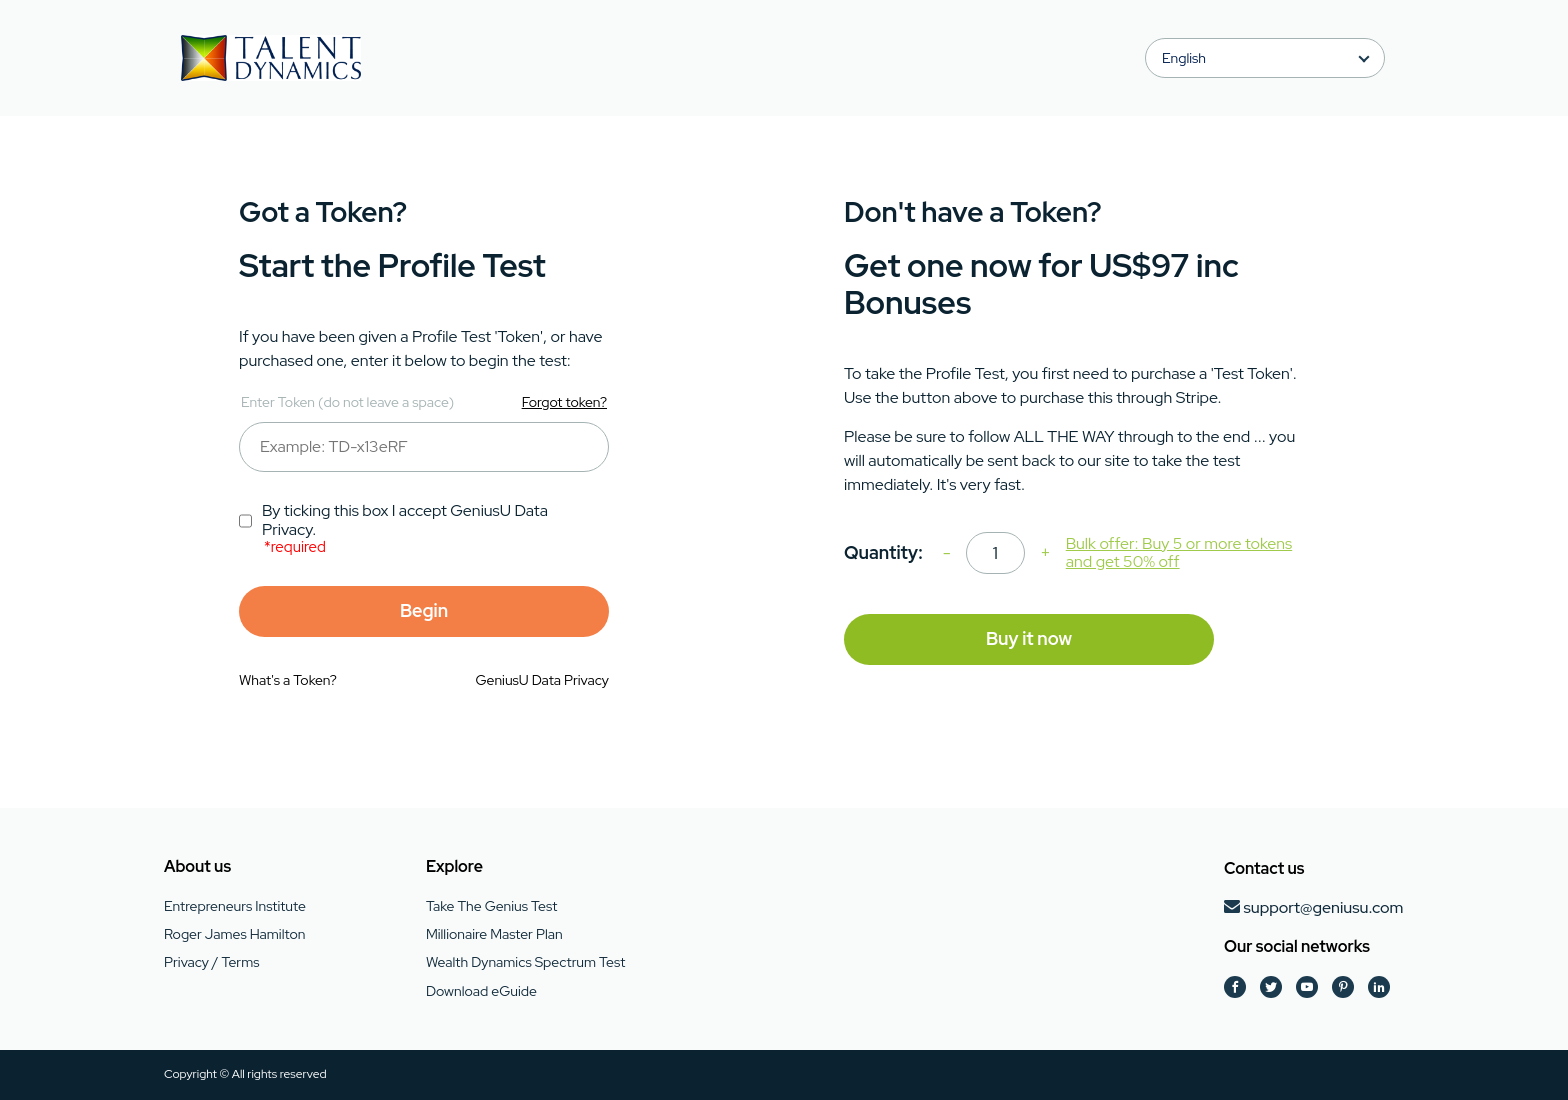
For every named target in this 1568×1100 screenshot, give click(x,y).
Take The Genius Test (491, 906)
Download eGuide (481, 991)
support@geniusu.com (1323, 907)
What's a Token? (288, 680)
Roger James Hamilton (234, 934)
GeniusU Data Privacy (542, 680)
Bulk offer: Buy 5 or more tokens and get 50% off (1179, 553)
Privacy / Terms (211, 962)
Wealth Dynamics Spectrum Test (525, 962)
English (1184, 58)
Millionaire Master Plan (494, 934)
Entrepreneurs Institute (235, 906)
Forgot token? (564, 402)
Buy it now (1029, 638)
